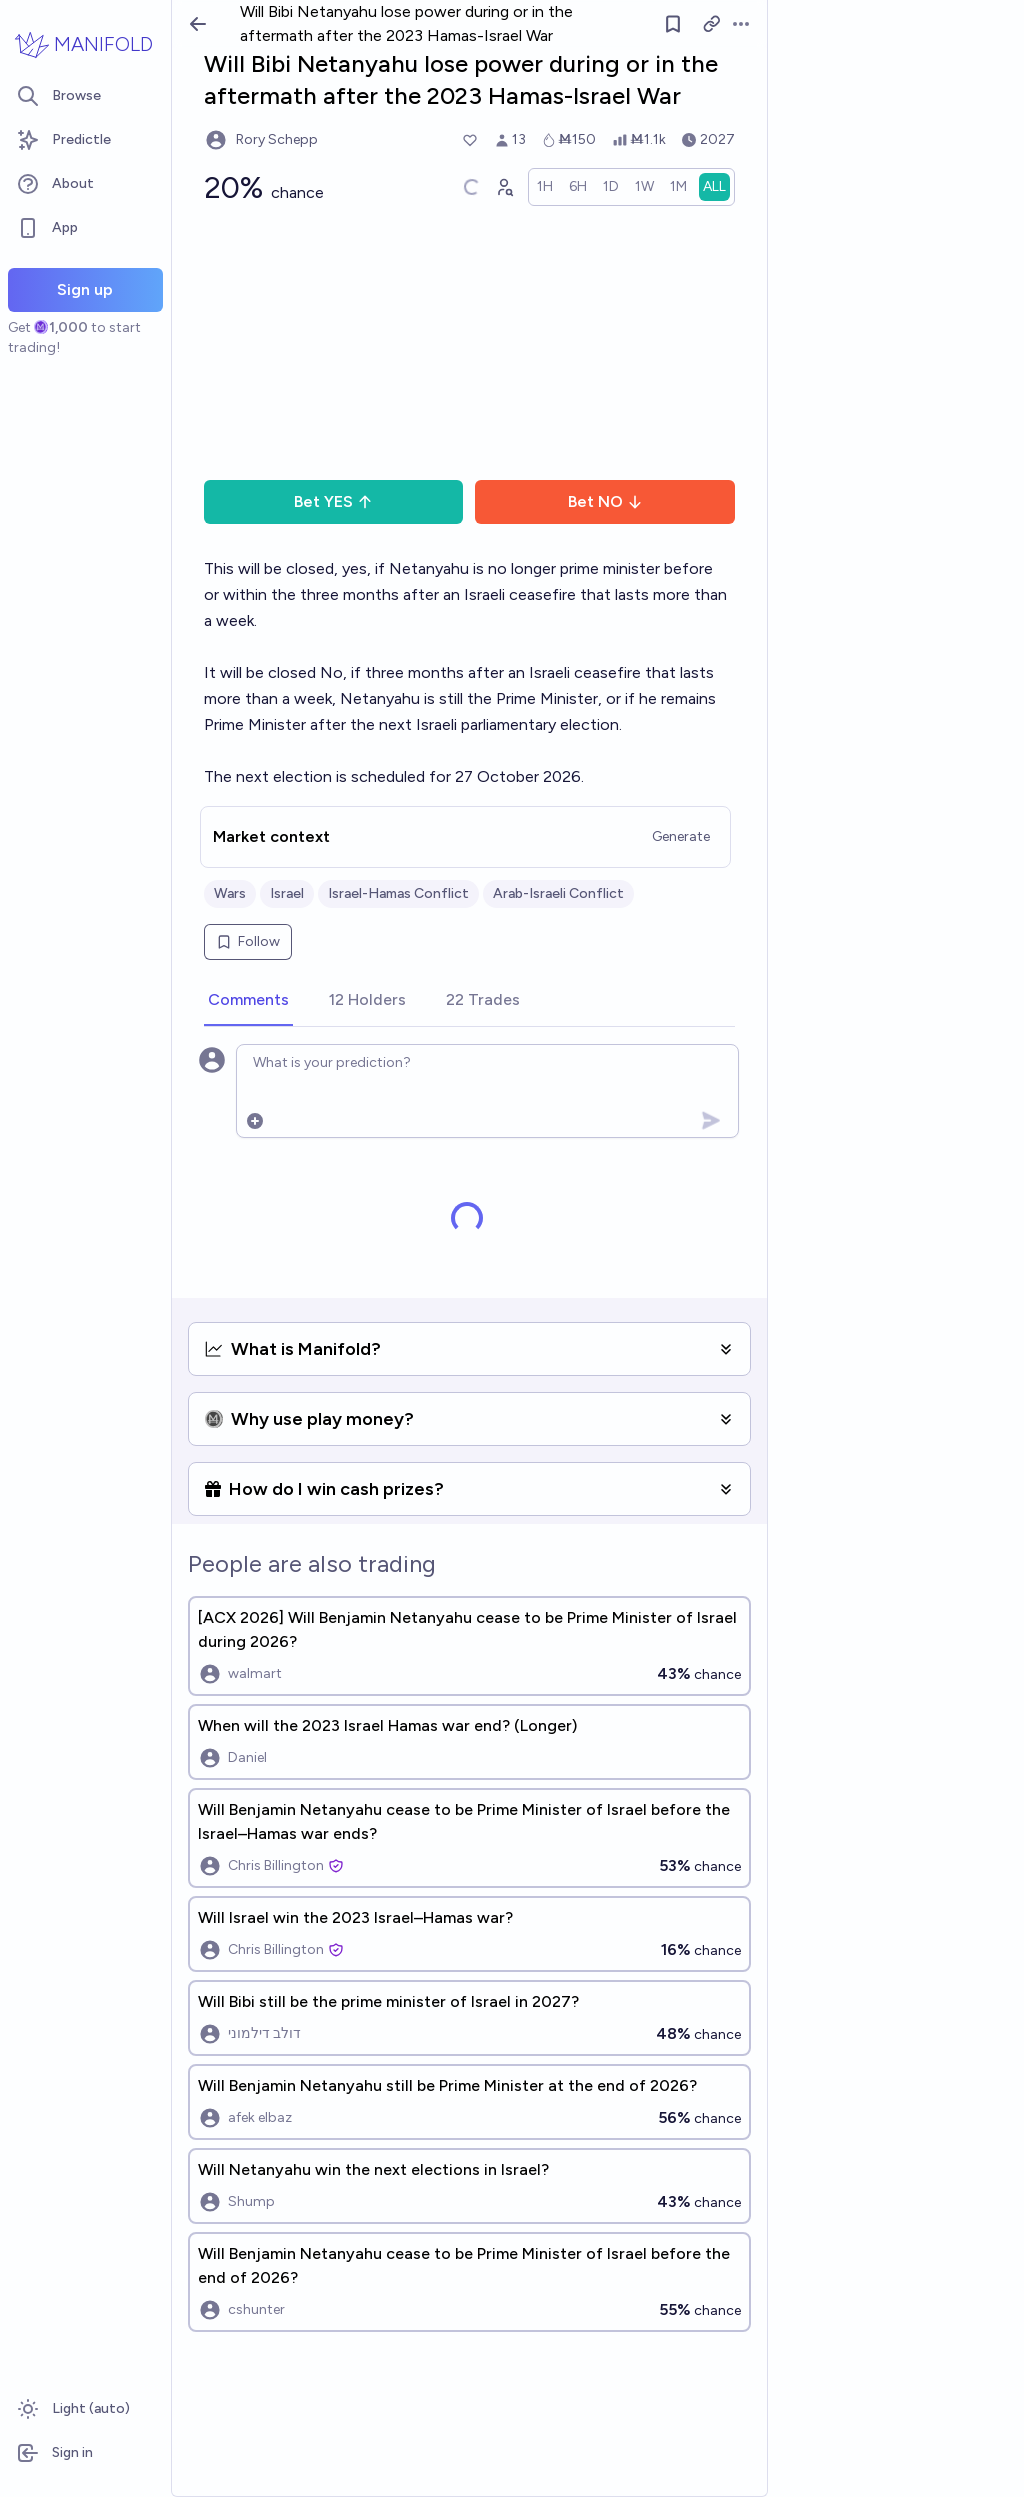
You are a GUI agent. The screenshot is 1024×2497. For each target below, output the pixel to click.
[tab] (248, 1001)
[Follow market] (673, 24)
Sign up (85, 289)
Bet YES (333, 501)
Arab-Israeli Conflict (558, 893)
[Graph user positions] (504, 187)
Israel (287, 893)
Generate (681, 836)
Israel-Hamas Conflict (398, 893)
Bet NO (605, 501)
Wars (230, 893)
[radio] (545, 187)
